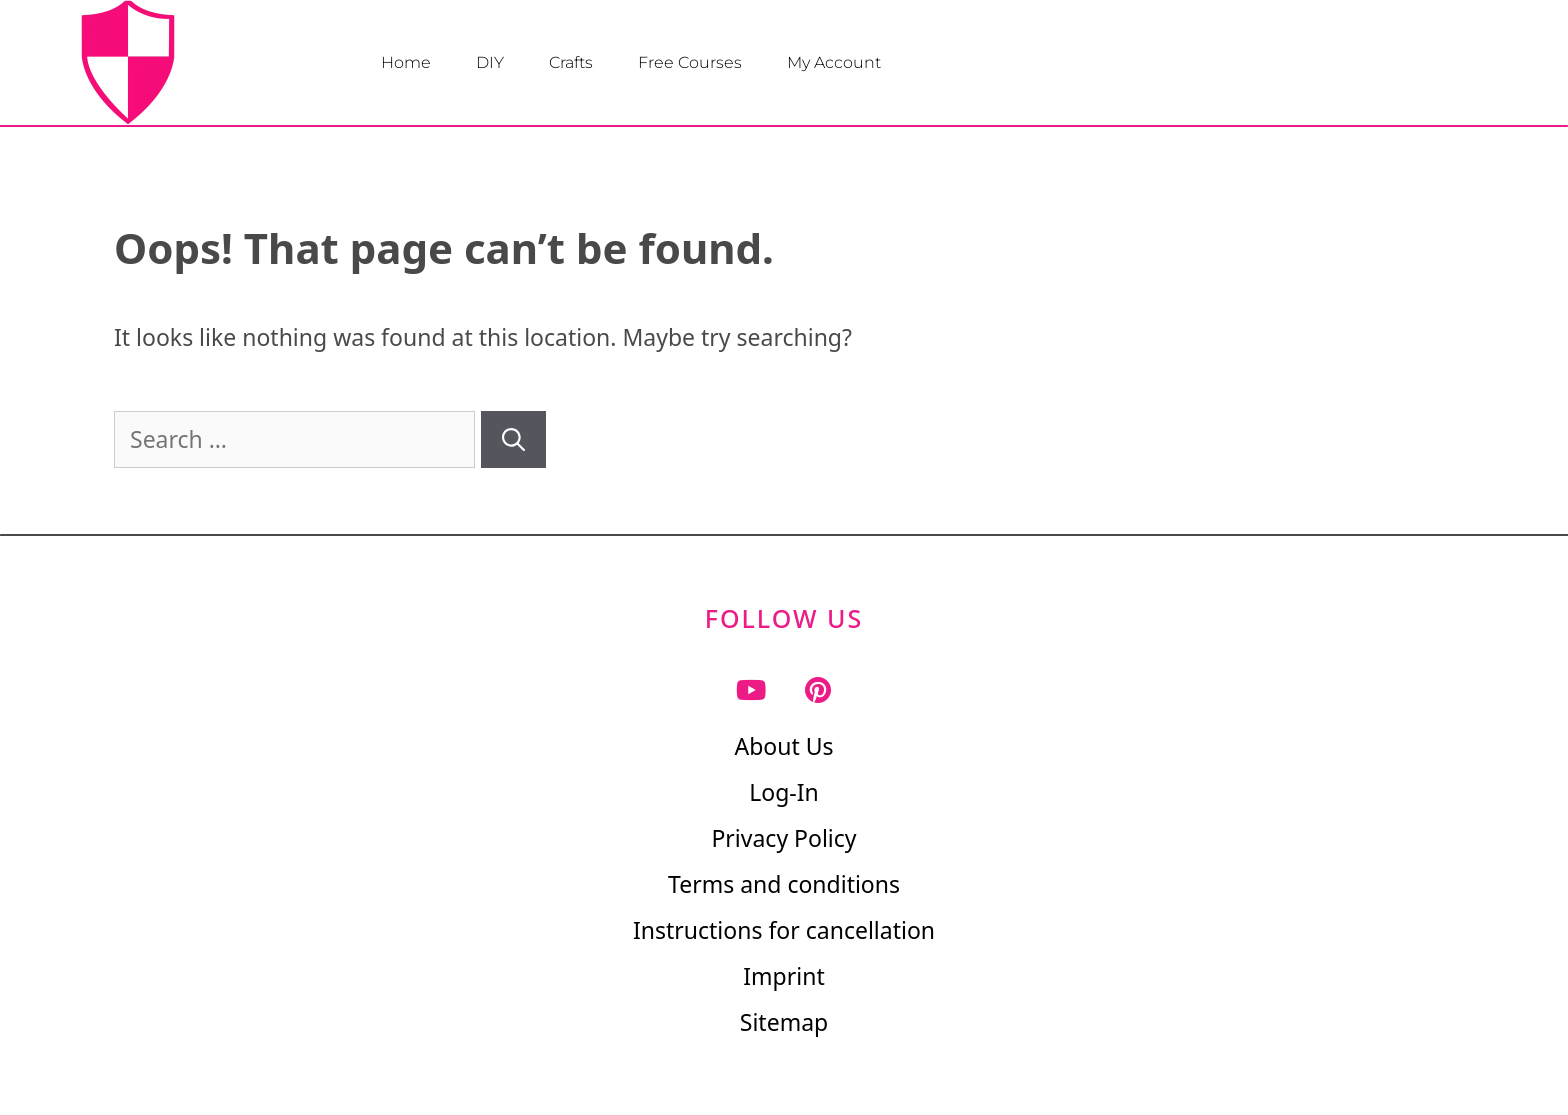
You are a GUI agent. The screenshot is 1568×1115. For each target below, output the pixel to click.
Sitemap (784, 1022)
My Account (834, 62)
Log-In (784, 792)
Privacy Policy (783, 838)
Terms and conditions (784, 884)
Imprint (783, 976)
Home (406, 62)
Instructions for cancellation (784, 930)
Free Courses (690, 62)
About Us (783, 746)
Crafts (571, 62)
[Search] (513, 439)
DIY (490, 62)
